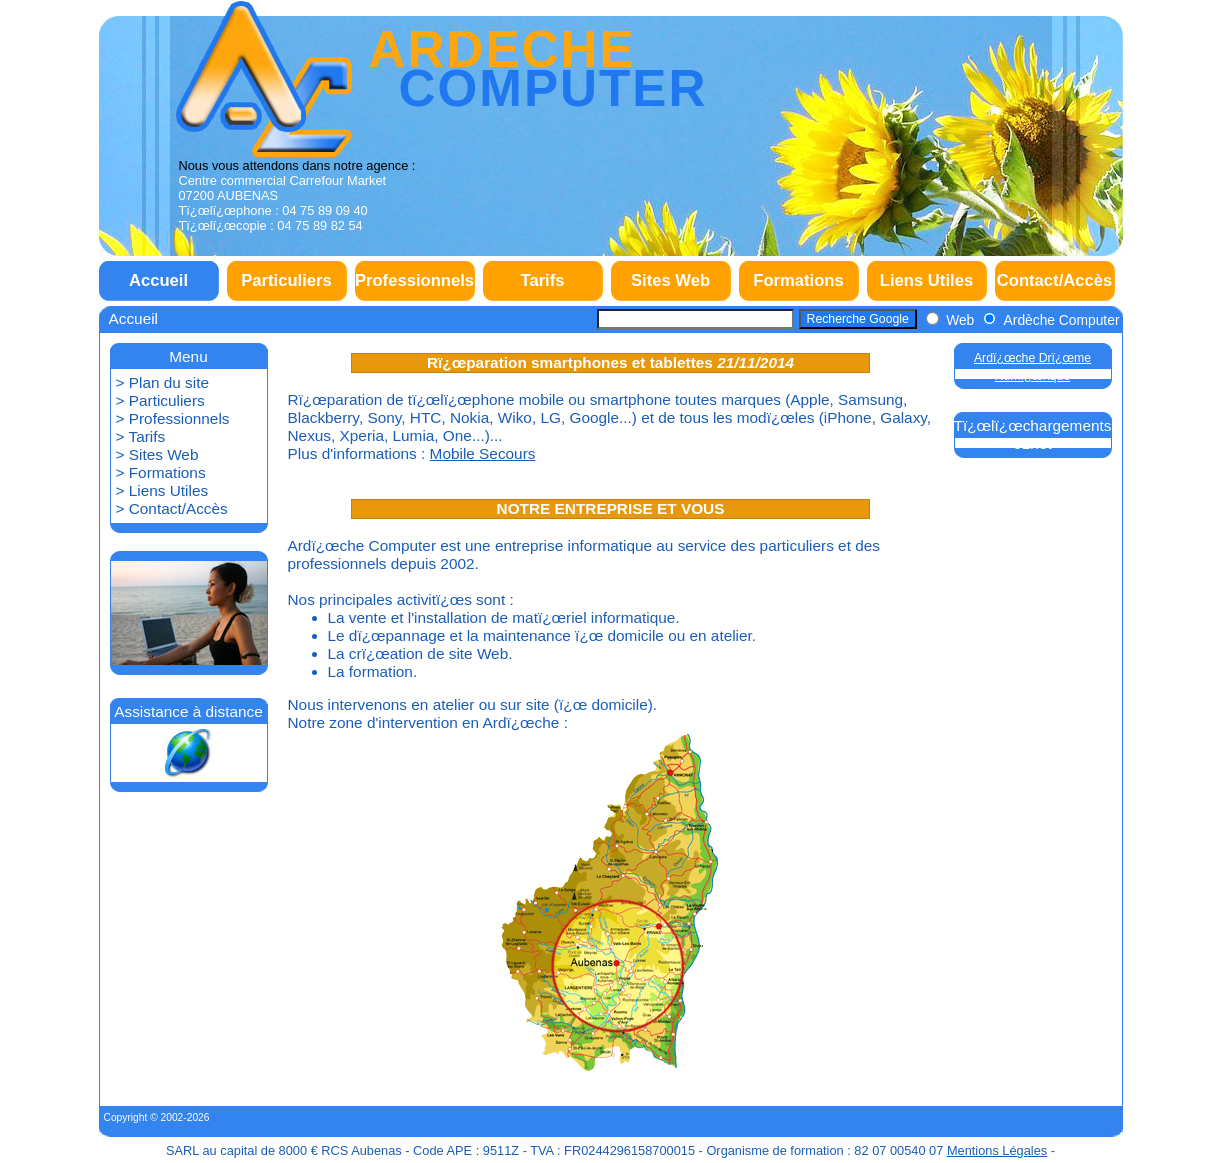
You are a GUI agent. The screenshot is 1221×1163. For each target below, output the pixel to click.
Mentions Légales (997, 1150)
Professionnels (414, 280)
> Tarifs (141, 436)
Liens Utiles (926, 280)
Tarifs (542, 280)
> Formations (161, 472)
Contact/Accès (1055, 280)
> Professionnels (173, 418)
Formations (798, 280)
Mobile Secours (483, 453)
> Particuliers (160, 400)
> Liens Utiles (162, 490)
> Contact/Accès (172, 508)
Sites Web (670, 280)
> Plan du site (163, 382)
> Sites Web (157, 454)
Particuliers (286, 280)
